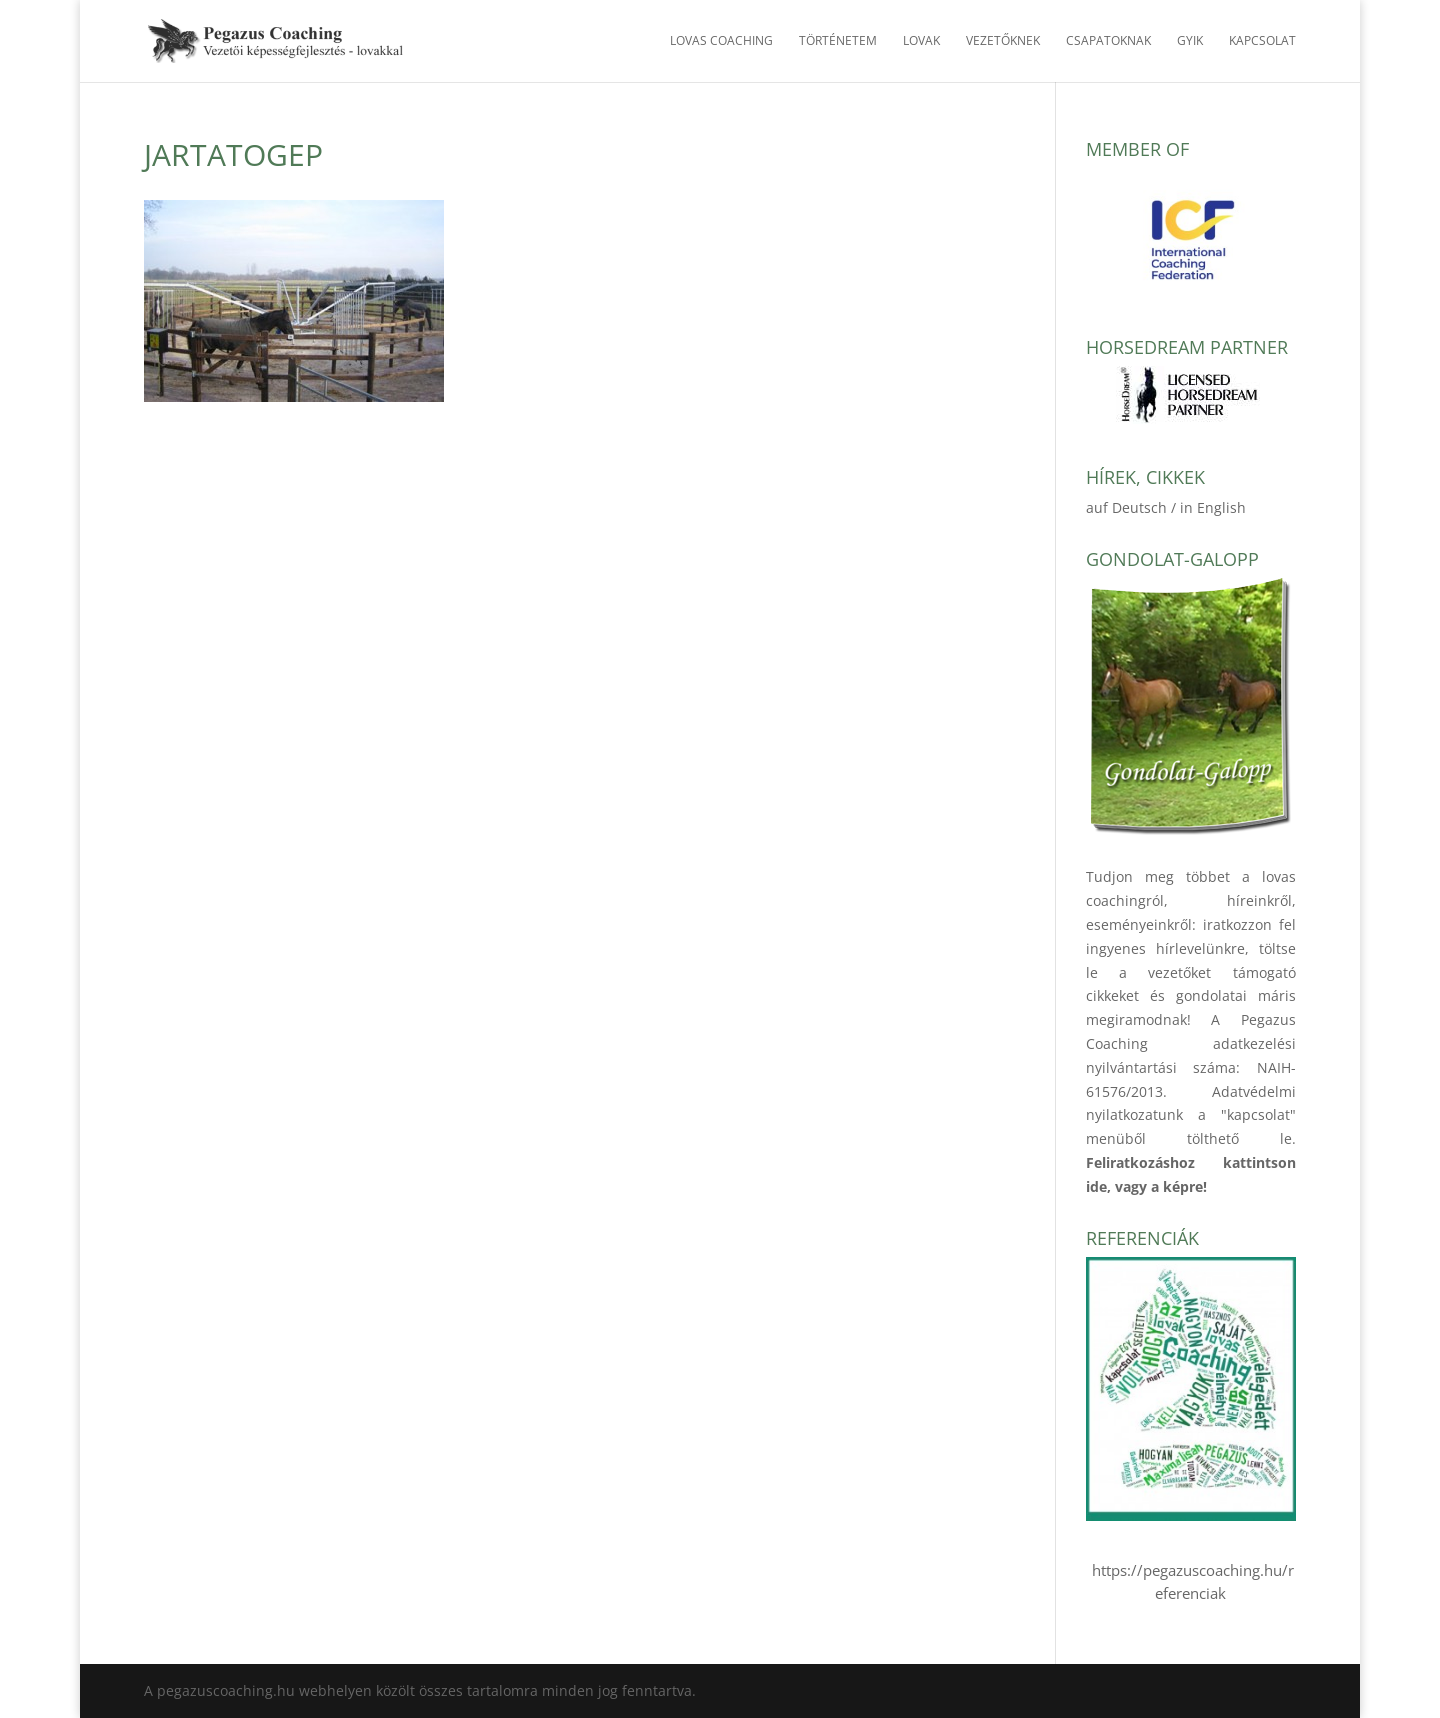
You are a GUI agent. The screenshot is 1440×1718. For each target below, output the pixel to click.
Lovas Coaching (721, 41)
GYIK (1190, 41)
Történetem (838, 41)
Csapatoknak (1108, 41)
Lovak (921, 41)
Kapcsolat (1262, 41)
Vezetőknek (1003, 41)
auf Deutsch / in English (1166, 507)
